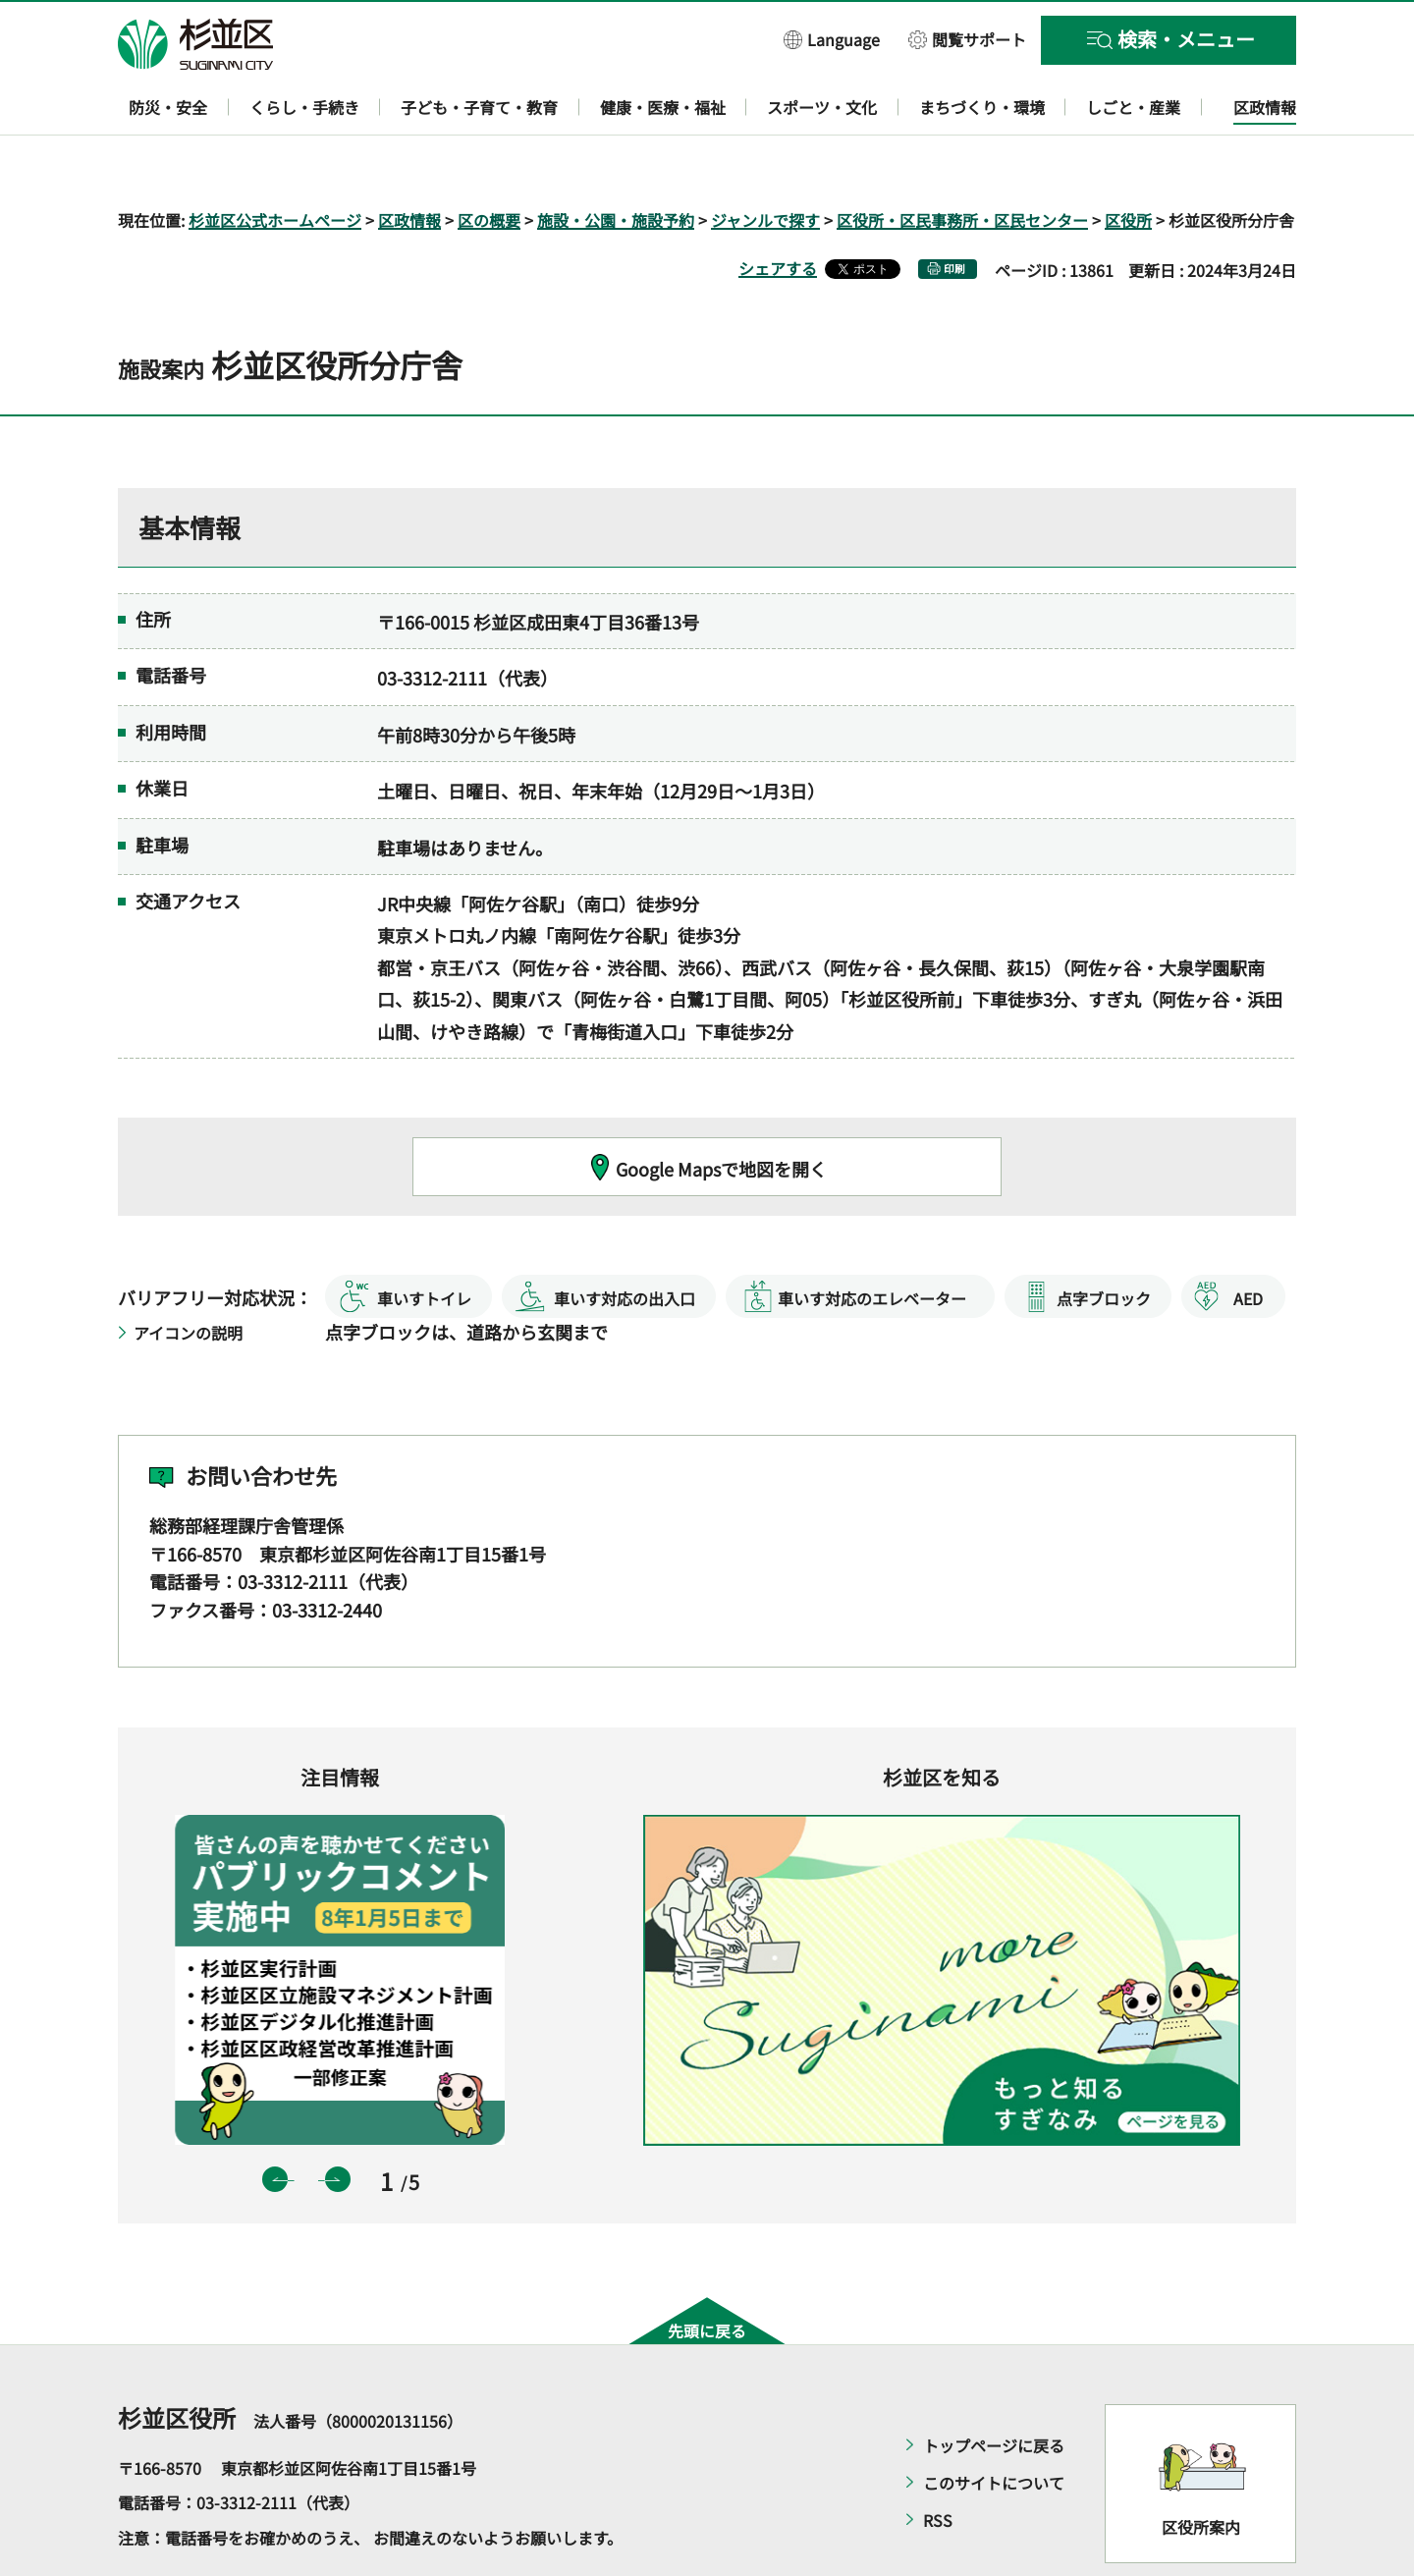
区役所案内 (1201, 2471)
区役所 (1128, 163)
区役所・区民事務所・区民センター (962, 163)
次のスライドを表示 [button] (338, 2123)
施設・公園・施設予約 (615, 163)
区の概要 (489, 163)
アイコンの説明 (188, 1276)
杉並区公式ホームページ (275, 163)
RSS (937, 2463)
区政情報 (409, 163)
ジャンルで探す (765, 163)
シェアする (777, 211)
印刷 (954, 211)
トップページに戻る (993, 2388)
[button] (832, 39)
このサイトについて (993, 2426)
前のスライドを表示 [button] (275, 2123)
